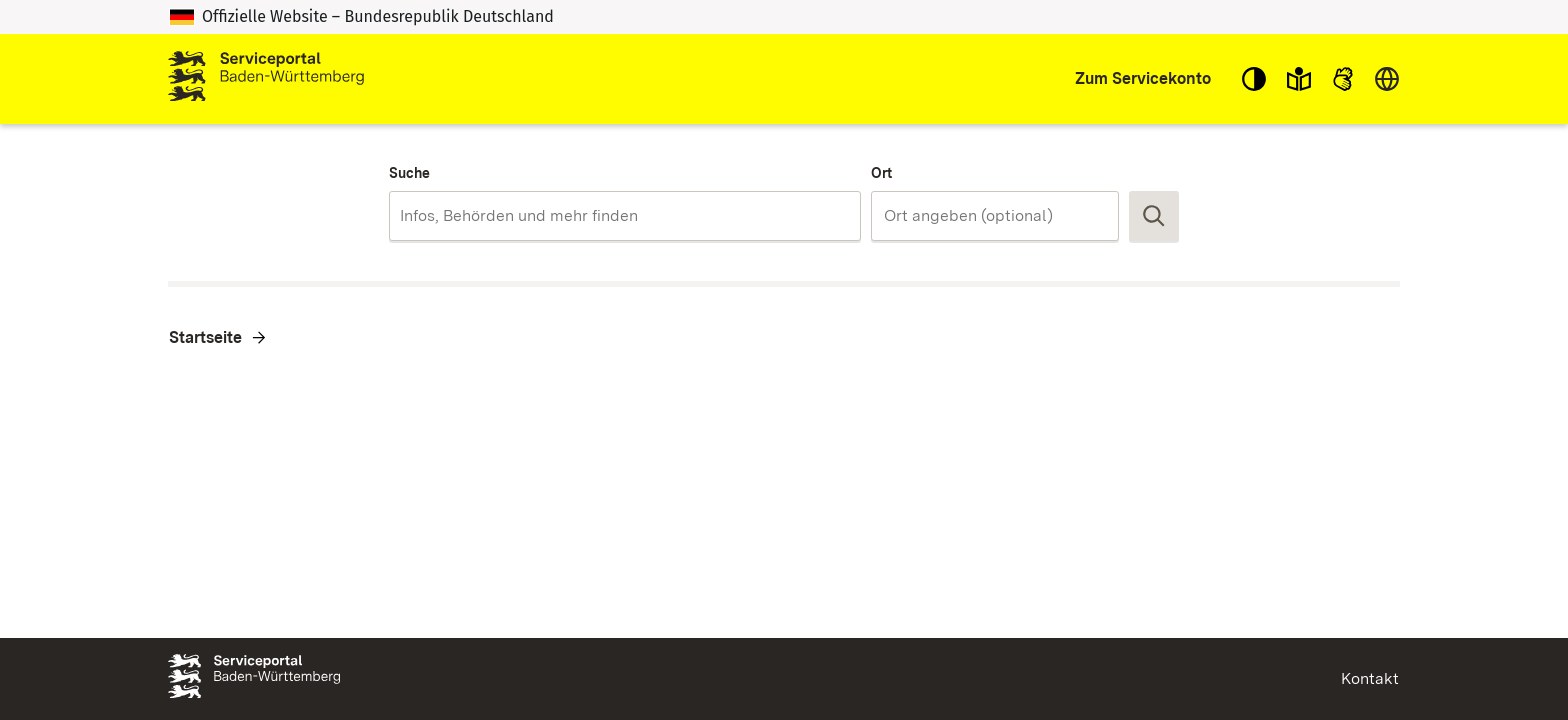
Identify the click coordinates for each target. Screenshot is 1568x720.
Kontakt (1370, 678)
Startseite (205, 337)
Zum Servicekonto (1143, 78)
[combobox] (624, 216)
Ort (881, 173)
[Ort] (995, 216)
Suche (409, 173)
